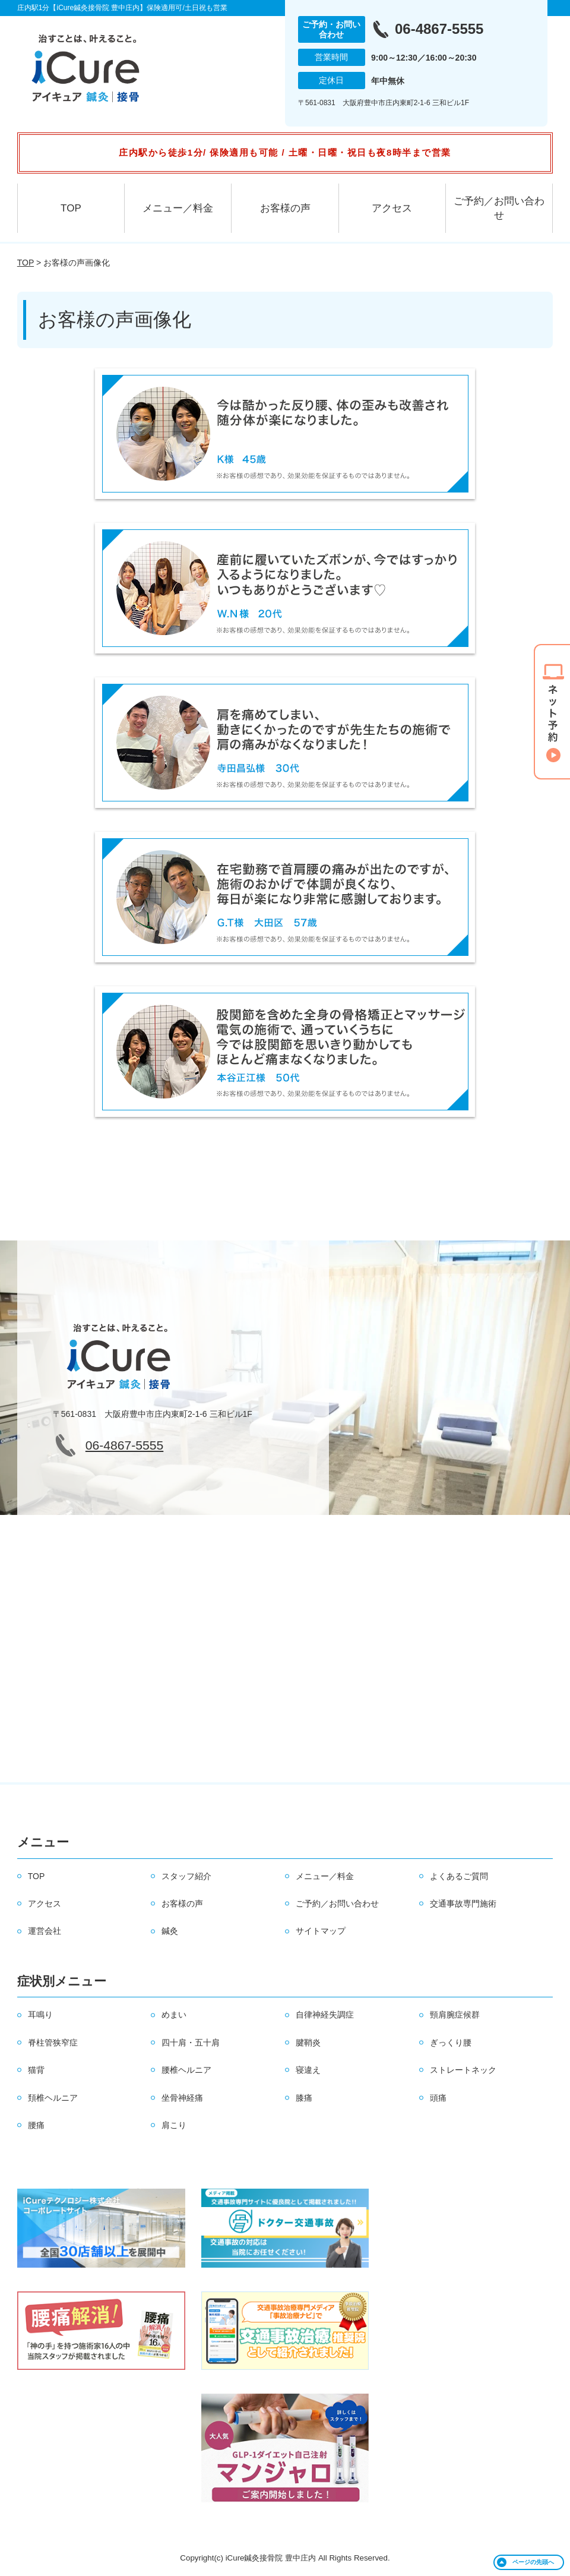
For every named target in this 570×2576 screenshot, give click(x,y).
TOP (71, 208)
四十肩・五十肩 (191, 2042)
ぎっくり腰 (450, 2042)
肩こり (174, 2125)
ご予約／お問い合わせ (499, 208)
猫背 (36, 2070)
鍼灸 (170, 1931)
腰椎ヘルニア (186, 2070)
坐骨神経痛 (182, 2098)
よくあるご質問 (459, 1876)
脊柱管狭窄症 (53, 2042)
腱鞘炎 (308, 2042)
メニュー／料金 (177, 208)
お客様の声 (285, 208)
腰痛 (36, 2125)
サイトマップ (321, 1931)
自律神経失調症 (325, 2014)
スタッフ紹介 (186, 1876)
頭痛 (438, 2098)
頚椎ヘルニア (53, 2098)
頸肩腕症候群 (455, 2014)
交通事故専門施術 (463, 1903)
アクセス (392, 208)
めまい (174, 2014)
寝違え (308, 2070)
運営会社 (44, 1931)
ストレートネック (463, 2070)
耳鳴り (40, 2014)
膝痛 (304, 2098)
